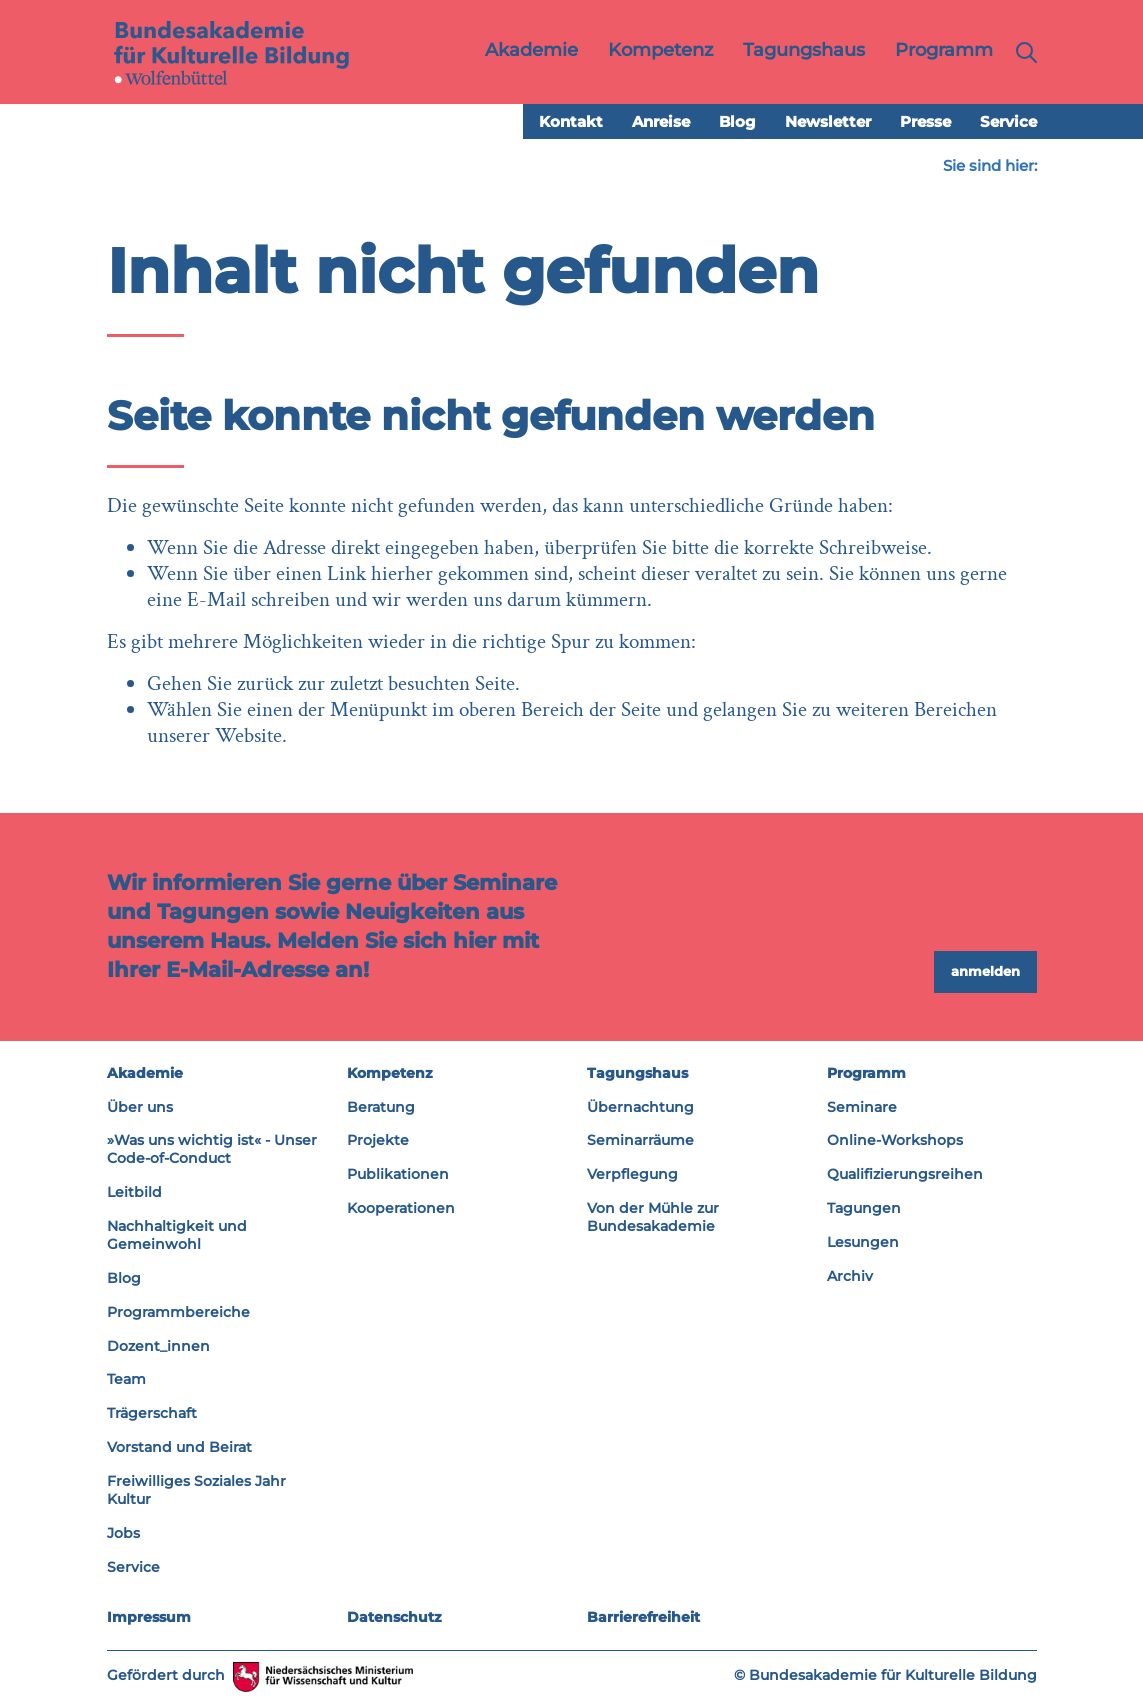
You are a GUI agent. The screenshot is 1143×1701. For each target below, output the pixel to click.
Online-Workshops (895, 1140)
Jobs (123, 1533)
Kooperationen (401, 1208)
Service (1008, 121)
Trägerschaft (152, 1413)
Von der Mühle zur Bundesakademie (653, 1217)
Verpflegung (632, 1174)
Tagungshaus (637, 1073)
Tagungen (864, 1208)
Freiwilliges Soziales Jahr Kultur (196, 1490)
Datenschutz (394, 1617)
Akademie (145, 1073)
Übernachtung (640, 1107)
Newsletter (828, 121)
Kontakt (571, 121)
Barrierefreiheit (643, 1617)
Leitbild (134, 1192)
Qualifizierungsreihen (905, 1174)
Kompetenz (390, 1073)
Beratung (381, 1107)
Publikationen (398, 1174)
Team (126, 1379)
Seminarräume (640, 1140)
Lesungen (863, 1242)
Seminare (862, 1107)
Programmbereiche (178, 1312)
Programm (866, 1073)
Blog (737, 121)
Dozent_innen (158, 1346)
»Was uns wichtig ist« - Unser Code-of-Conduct (212, 1149)
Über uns (140, 1107)
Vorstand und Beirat (179, 1447)
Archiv (850, 1276)
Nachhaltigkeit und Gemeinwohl (177, 1235)
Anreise (661, 121)
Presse (925, 121)
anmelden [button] (985, 971)
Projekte (378, 1140)
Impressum (149, 1617)
